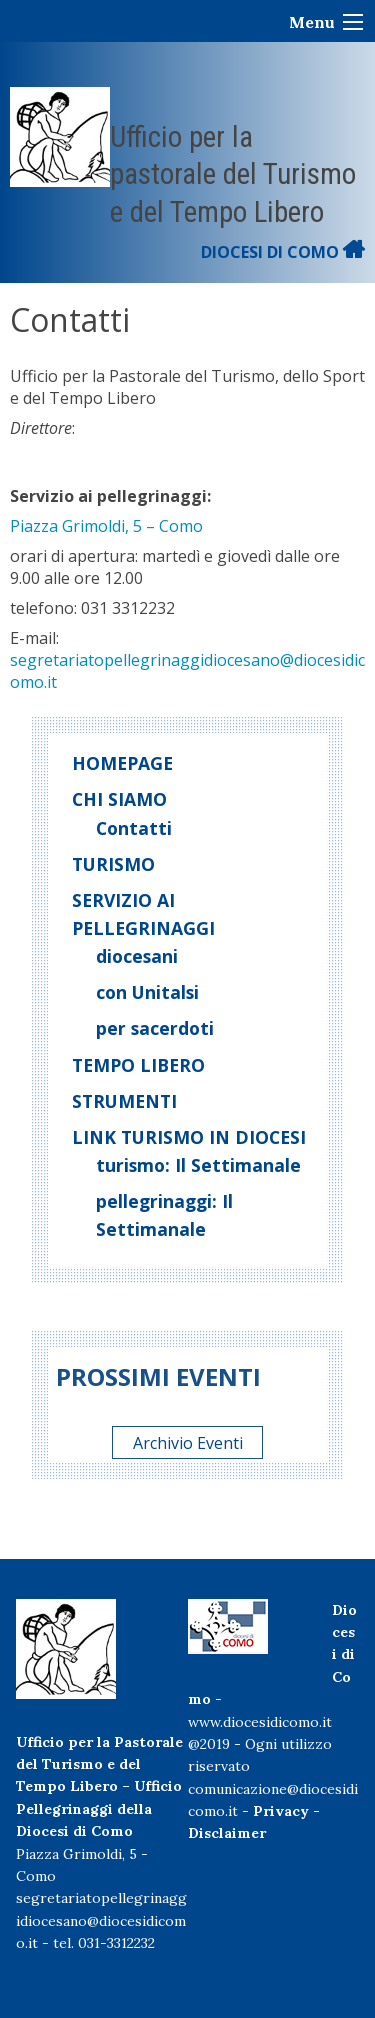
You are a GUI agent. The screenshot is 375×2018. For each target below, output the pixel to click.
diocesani (137, 956)
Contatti (134, 828)
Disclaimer (227, 1833)
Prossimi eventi (158, 1376)
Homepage (122, 763)
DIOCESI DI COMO (283, 252)
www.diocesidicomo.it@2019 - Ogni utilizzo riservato (260, 1744)
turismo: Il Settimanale (198, 1165)
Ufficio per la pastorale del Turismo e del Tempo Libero (233, 174)
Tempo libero (138, 1065)
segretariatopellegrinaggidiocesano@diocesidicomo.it (101, 1920)
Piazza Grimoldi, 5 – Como (106, 526)
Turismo (113, 864)
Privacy (281, 1811)
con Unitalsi (147, 992)
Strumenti (124, 1101)
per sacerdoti (155, 1028)
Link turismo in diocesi (189, 1137)
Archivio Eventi (188, 1443)
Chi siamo (119, 799)
